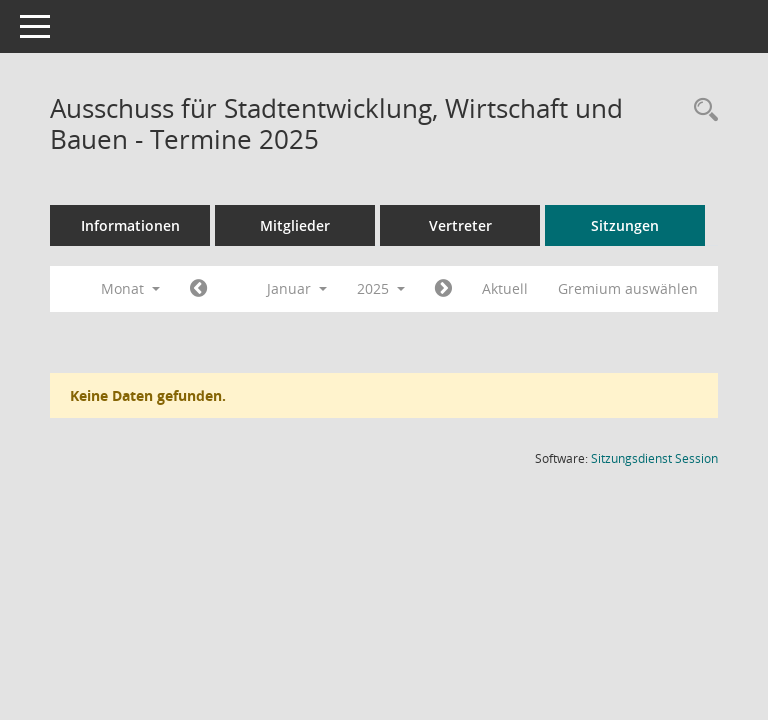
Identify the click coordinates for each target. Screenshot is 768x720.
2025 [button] (381, 288)
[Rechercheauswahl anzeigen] (701, 110)
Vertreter (460, 225)
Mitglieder (295, 225)
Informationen (130, 225)
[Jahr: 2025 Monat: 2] (443, 289)
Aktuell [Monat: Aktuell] (505, 288)
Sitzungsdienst (654, 458)
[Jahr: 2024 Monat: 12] (198, 289)
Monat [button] (130, 288)
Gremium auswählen (628, 288)
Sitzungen (625, 225)
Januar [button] (297, 288)
